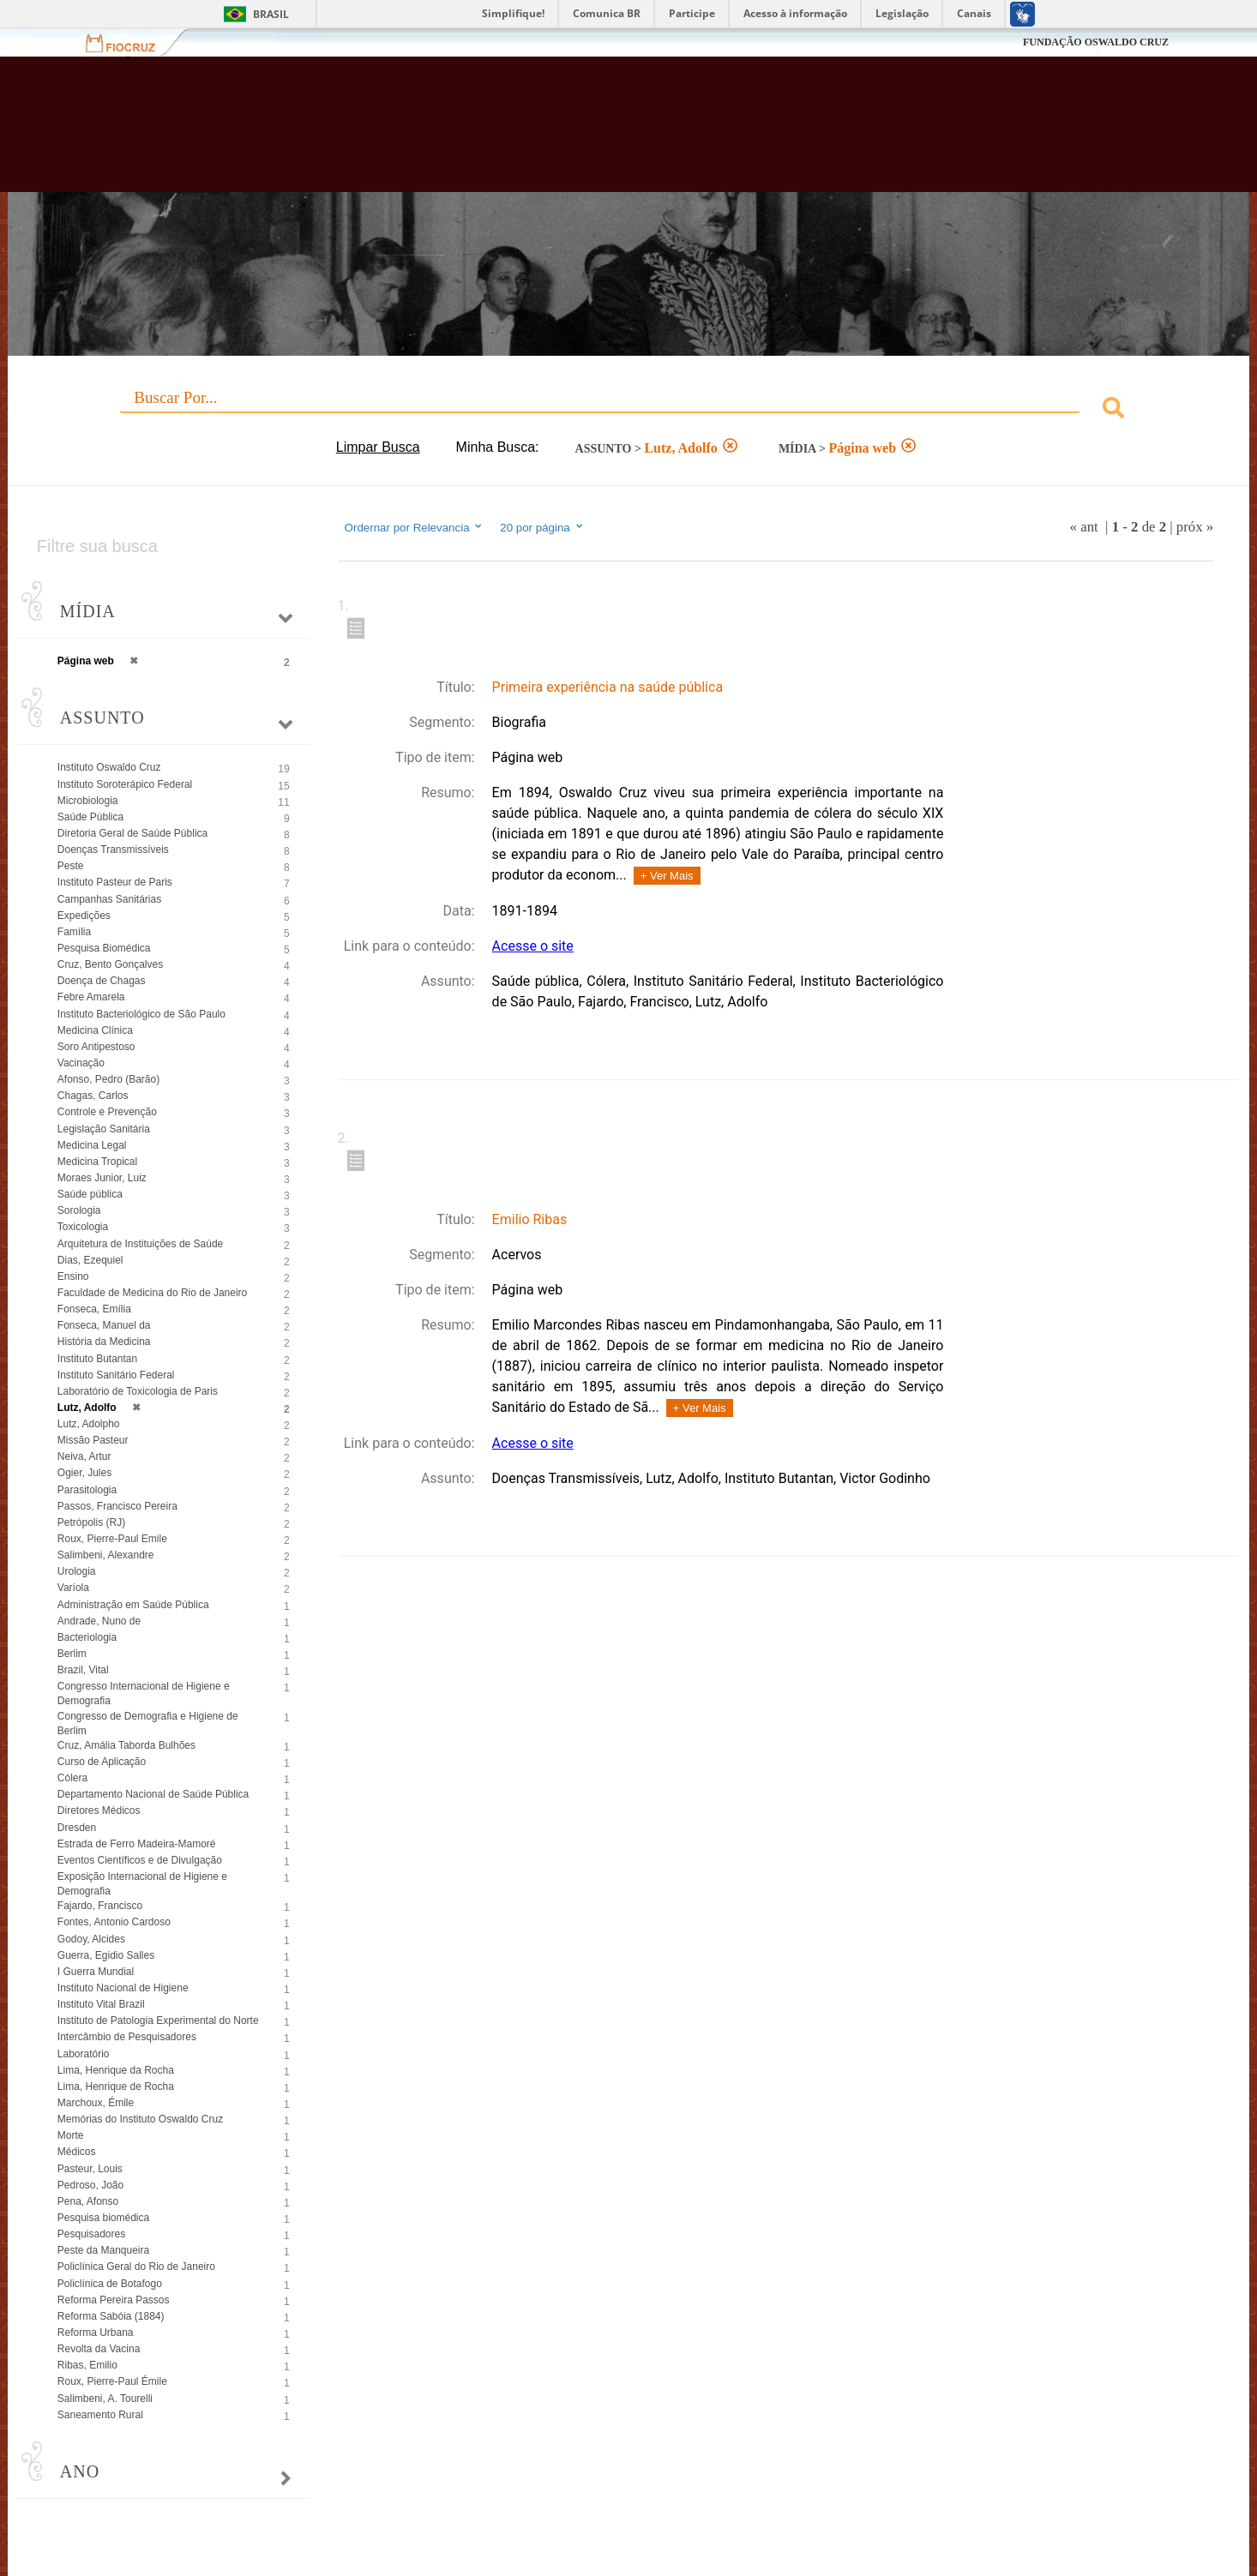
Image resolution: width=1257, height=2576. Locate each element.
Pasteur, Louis (90, 2169)
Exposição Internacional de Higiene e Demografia (142, 1883)
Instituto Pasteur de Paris (114, 882)
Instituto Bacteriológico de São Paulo (141, 1014)
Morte (70, 2135)
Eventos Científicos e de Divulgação (139, 1860)
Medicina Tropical (97, 1162)
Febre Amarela (91, 997)
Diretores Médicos (99, 1810)
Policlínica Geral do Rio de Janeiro (136, 2267)
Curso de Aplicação (101, 1762)
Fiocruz (131, 42)
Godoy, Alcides (91, 1939)
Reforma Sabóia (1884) (111, 2316)
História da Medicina (104, 1342)
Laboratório (83, 2054)
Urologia (76, 1571)
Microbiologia (87, 801)
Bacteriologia (87, 1637)
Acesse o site (533, 946)
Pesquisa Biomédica (104, 948)
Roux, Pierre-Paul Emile (112, 1539)
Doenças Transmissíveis (113, 850)
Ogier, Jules (84, 1473)
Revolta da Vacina (99, 2349)
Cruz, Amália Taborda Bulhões (126, 1745)
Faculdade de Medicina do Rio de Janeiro (152, 1293)
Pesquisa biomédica (103, 2218)
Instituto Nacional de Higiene (123, 1988)
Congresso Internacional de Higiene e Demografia (143, 1693)
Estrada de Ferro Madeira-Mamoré (136, 1844)
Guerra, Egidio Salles (105, 1955)
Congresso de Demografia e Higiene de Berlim (147, 1723)
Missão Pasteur (93, 1440)
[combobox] (628, 410)
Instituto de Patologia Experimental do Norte (158, 2021)
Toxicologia (82, 1227)
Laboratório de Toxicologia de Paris (137, 1391)
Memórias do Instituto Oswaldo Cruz (140, 2119)
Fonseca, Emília (94, 1309)
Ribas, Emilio (87, 2365)
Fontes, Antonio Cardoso (114, 1922)
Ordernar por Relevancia (414, 527)
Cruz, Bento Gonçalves (110, 964)
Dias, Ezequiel (90, 1260)
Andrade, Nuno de (99, 1621)
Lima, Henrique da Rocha (115, 2070)
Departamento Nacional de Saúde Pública (153, 1794)
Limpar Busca (378, 447)
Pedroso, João (90, 2185)
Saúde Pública (90, 817)
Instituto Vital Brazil (101, 2004)
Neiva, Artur (84, 1456)
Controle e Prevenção (107, 1112)
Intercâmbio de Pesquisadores (126, 2037)
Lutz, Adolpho (88, 1424)
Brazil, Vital (83, 1670)
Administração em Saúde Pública (133, 1605)
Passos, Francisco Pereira (117, 1506)
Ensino (73, 1276)
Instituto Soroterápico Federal (124, 784)
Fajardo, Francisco (99, 1906)
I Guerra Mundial (95, 1972)
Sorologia (79, 1210)
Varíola (73, 1588)
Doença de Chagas (101, 981)
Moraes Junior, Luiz (102, 1178)
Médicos (76, 2152)
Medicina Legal (92, 1145)
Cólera (72, 1778)
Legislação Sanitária (103, 1129)
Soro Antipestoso (96, 1047)
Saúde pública (90, 1194)
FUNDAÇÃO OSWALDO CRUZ (1096, 42)
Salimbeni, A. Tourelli (105, 2399)
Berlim (72, 1654)
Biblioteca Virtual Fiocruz (544, 133)
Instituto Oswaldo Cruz (109, 767)
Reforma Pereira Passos (113, 2300)
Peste (70, 866)
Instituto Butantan (97, 1359)
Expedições (84, 916)
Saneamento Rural (100, 2415)
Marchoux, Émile (95, 2103)
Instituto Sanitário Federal (116, 1375)
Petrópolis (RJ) (91, 1522)
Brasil (271, 14)
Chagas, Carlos (93, 1096)
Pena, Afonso (87, 2201)
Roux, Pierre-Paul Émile (112, 2381)
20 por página (542, 527)
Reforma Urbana (95, 2333)
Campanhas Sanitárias (109, 899)
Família (74, 932)
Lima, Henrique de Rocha (115, 2087)
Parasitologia (87, 1490)
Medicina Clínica (95, 1030)
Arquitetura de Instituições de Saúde (140, 1244)
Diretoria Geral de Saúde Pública (132, 833)
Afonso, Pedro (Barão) (108, 1079)
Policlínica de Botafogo (109, 2284)
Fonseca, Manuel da (104, 1325)
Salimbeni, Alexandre (105, 1555)
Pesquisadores (91, 2234)
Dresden (76, 1828)
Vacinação (81, 1063)
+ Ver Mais (667, 875)
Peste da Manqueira (103, 2250)
